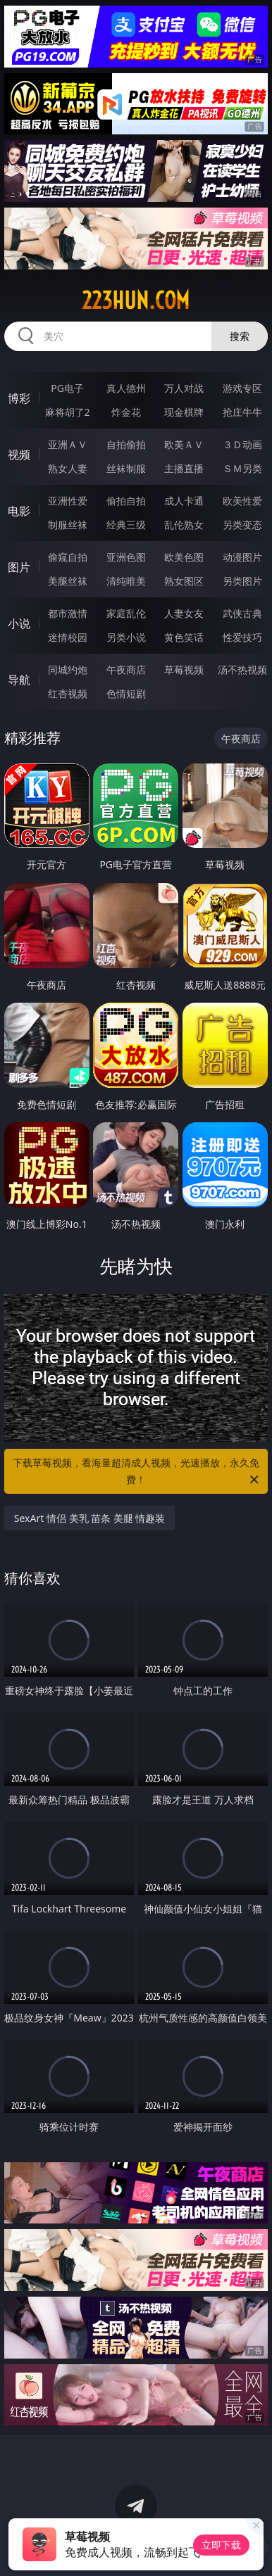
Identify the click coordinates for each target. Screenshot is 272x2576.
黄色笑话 (184, 637)
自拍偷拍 (126, 444)
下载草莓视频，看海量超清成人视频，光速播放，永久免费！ (137, 1472)
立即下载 (221, 2544)
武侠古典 (242, 613)
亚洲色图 (126, 557)
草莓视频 (184, 669)
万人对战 (184, 388)
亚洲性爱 (67, 500)
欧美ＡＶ (184, 444)
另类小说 (126, 637)
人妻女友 (184, 613)
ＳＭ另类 (242, 468)
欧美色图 (184, 557)
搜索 (239, 336)
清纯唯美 (126, 581)
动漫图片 (242, 557)
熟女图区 (184, 581)
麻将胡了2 (67, 412)
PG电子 (67, 388)
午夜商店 (126, 669)
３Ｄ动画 (242, 444)
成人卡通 (184, 500)
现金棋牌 (184, 412)
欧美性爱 (242, 500)
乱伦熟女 (184, 524)
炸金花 (126, 412)
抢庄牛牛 (242, 412)
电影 (19, 511)
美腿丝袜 (67, 581)
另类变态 (242, 524)
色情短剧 (126, 693)
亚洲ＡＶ (67, 444)
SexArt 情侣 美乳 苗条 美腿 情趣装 (90, 1518)
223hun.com (136, 300)
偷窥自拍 (67, 557)
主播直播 (184, 468)
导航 (19, 679)
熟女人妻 (67, 468)
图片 (19, 567)
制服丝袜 (67, 524)
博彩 (19, 398)
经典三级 (126, 524)
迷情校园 (67, 637)
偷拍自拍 (126, 500)
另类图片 (242, 581)
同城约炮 (67, 669)
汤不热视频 (242, 669)
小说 (19, 623)
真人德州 (126, 388)
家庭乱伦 (126, 613)
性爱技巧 (242, 637)
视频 (19, 454)
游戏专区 (242, 388)
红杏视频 (67, 693)
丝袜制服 (126, 468)
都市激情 (67, 613)
